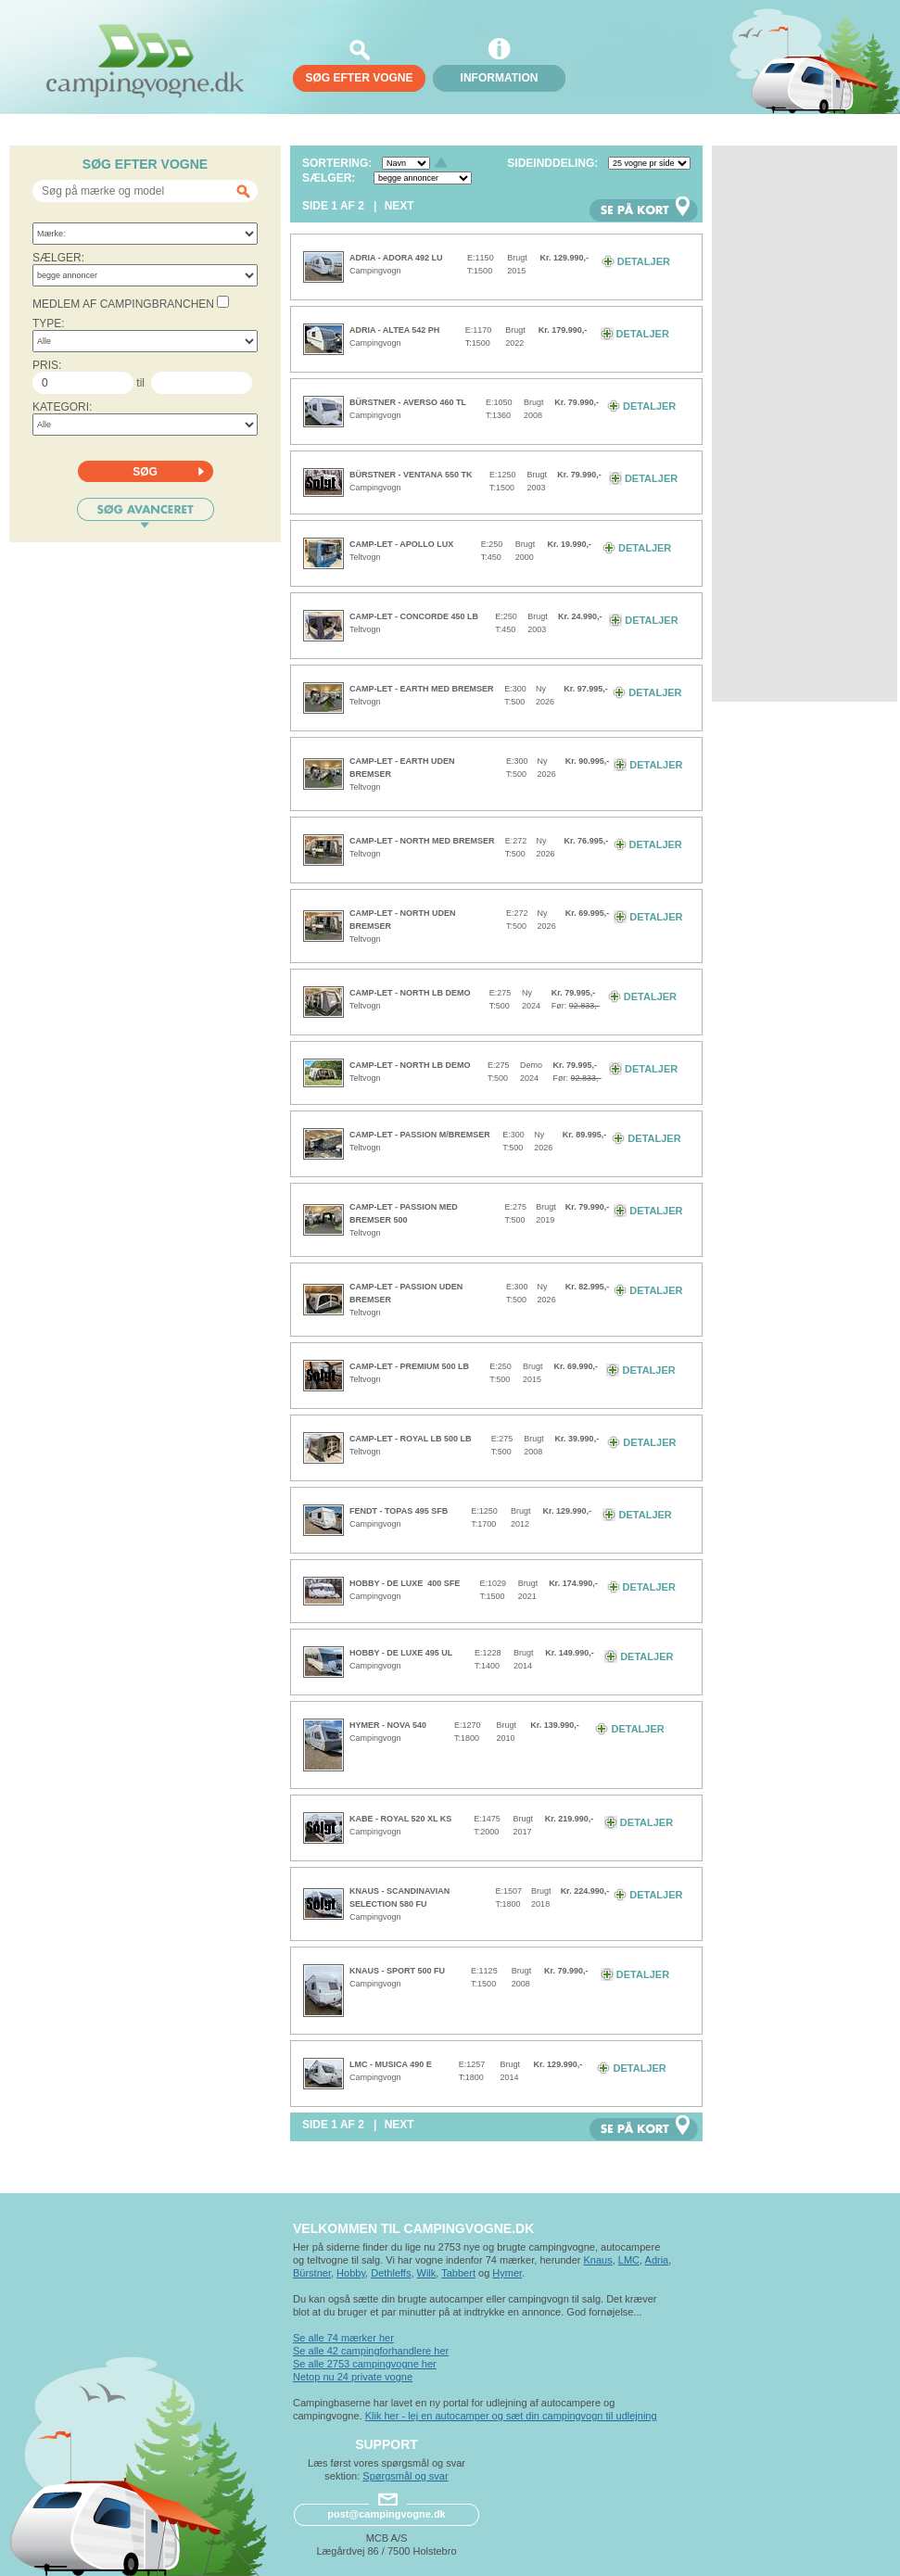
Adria (657, 2259)
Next (399, 205)
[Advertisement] (796, 424)
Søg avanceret (145, 513)
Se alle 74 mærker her (343, 2337)
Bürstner (312, 2272)
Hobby (350, 2272)
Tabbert (458, 2272)
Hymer (507, 2272)
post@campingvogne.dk (386, 2513)
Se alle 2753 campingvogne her (365, 2363)
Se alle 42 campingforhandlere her (371, 2350)
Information (500, 77)
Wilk (427, 2272)
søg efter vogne (358, 77)
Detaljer (636, 261)
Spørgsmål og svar (405, 2475)
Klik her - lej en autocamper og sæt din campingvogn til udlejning (511, 2415)
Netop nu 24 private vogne (352, 2376)
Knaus (597, 2259)
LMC (629, 2259)
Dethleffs (391, 2272)
